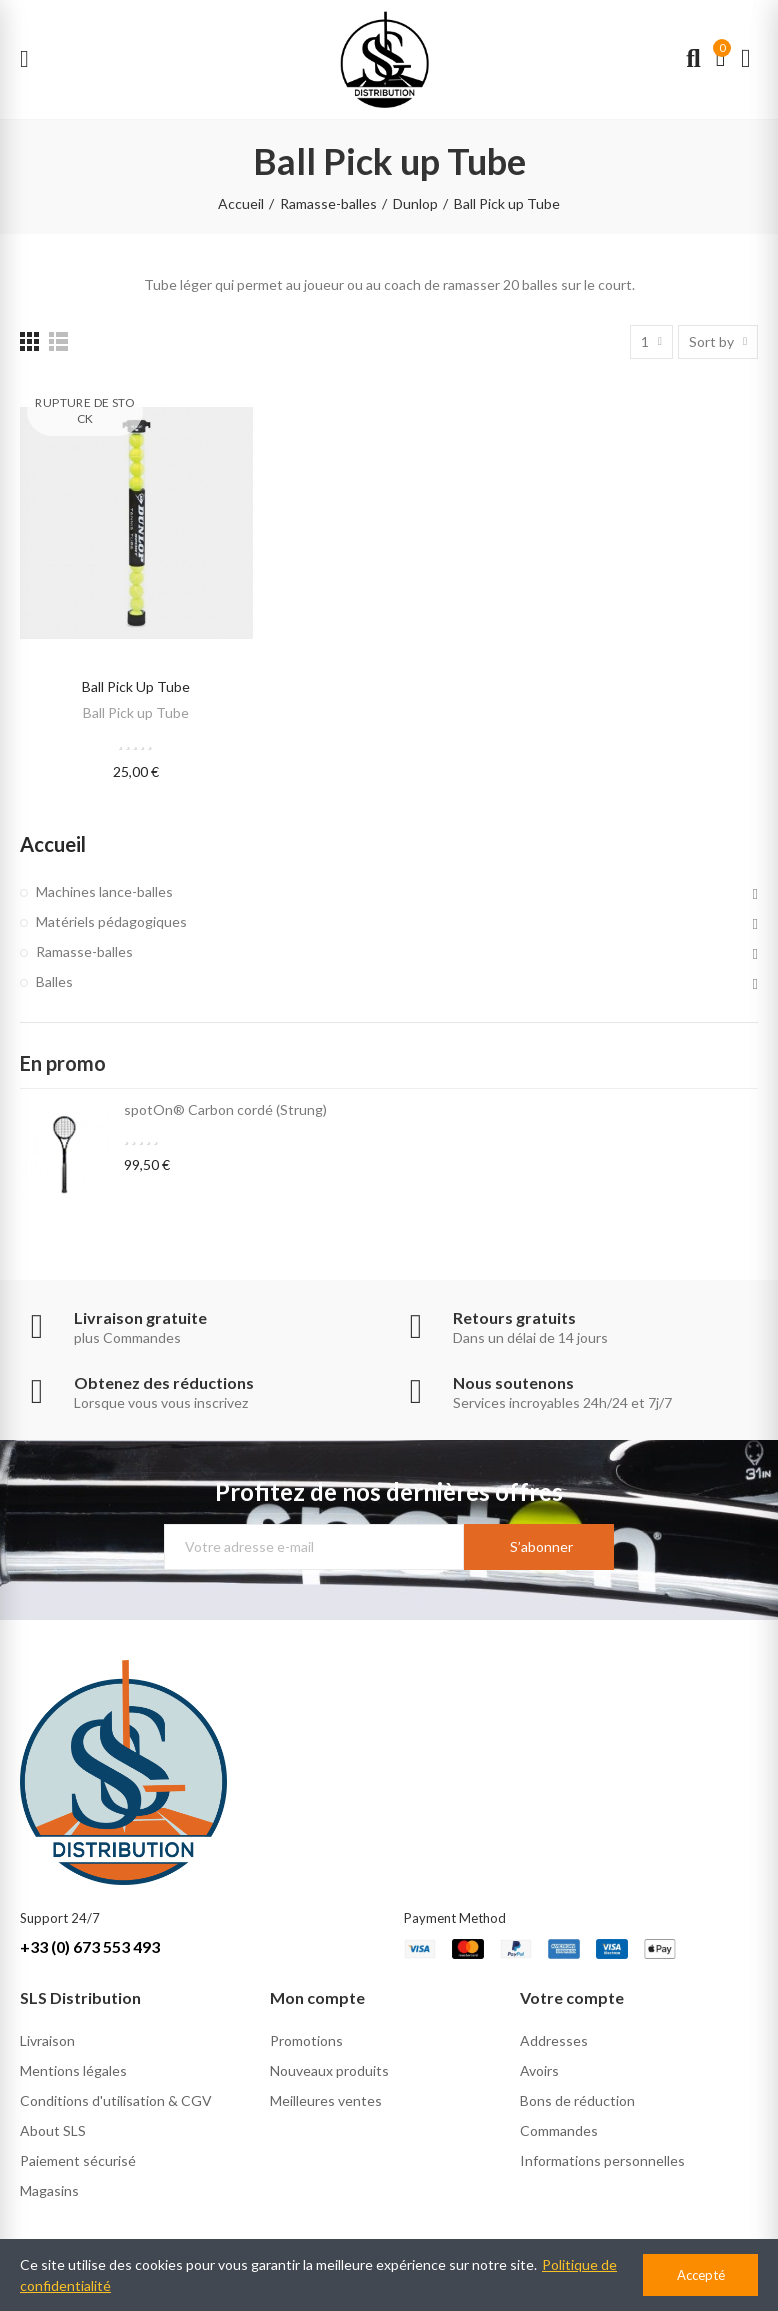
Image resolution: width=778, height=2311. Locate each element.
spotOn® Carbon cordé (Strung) (225, 1109)
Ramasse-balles (84, 951)
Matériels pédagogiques (111, 921)
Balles (54, 981)
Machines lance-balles (104, 891)
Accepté (701, 2275)
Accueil (53, 844)
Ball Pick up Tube (136, 686)
